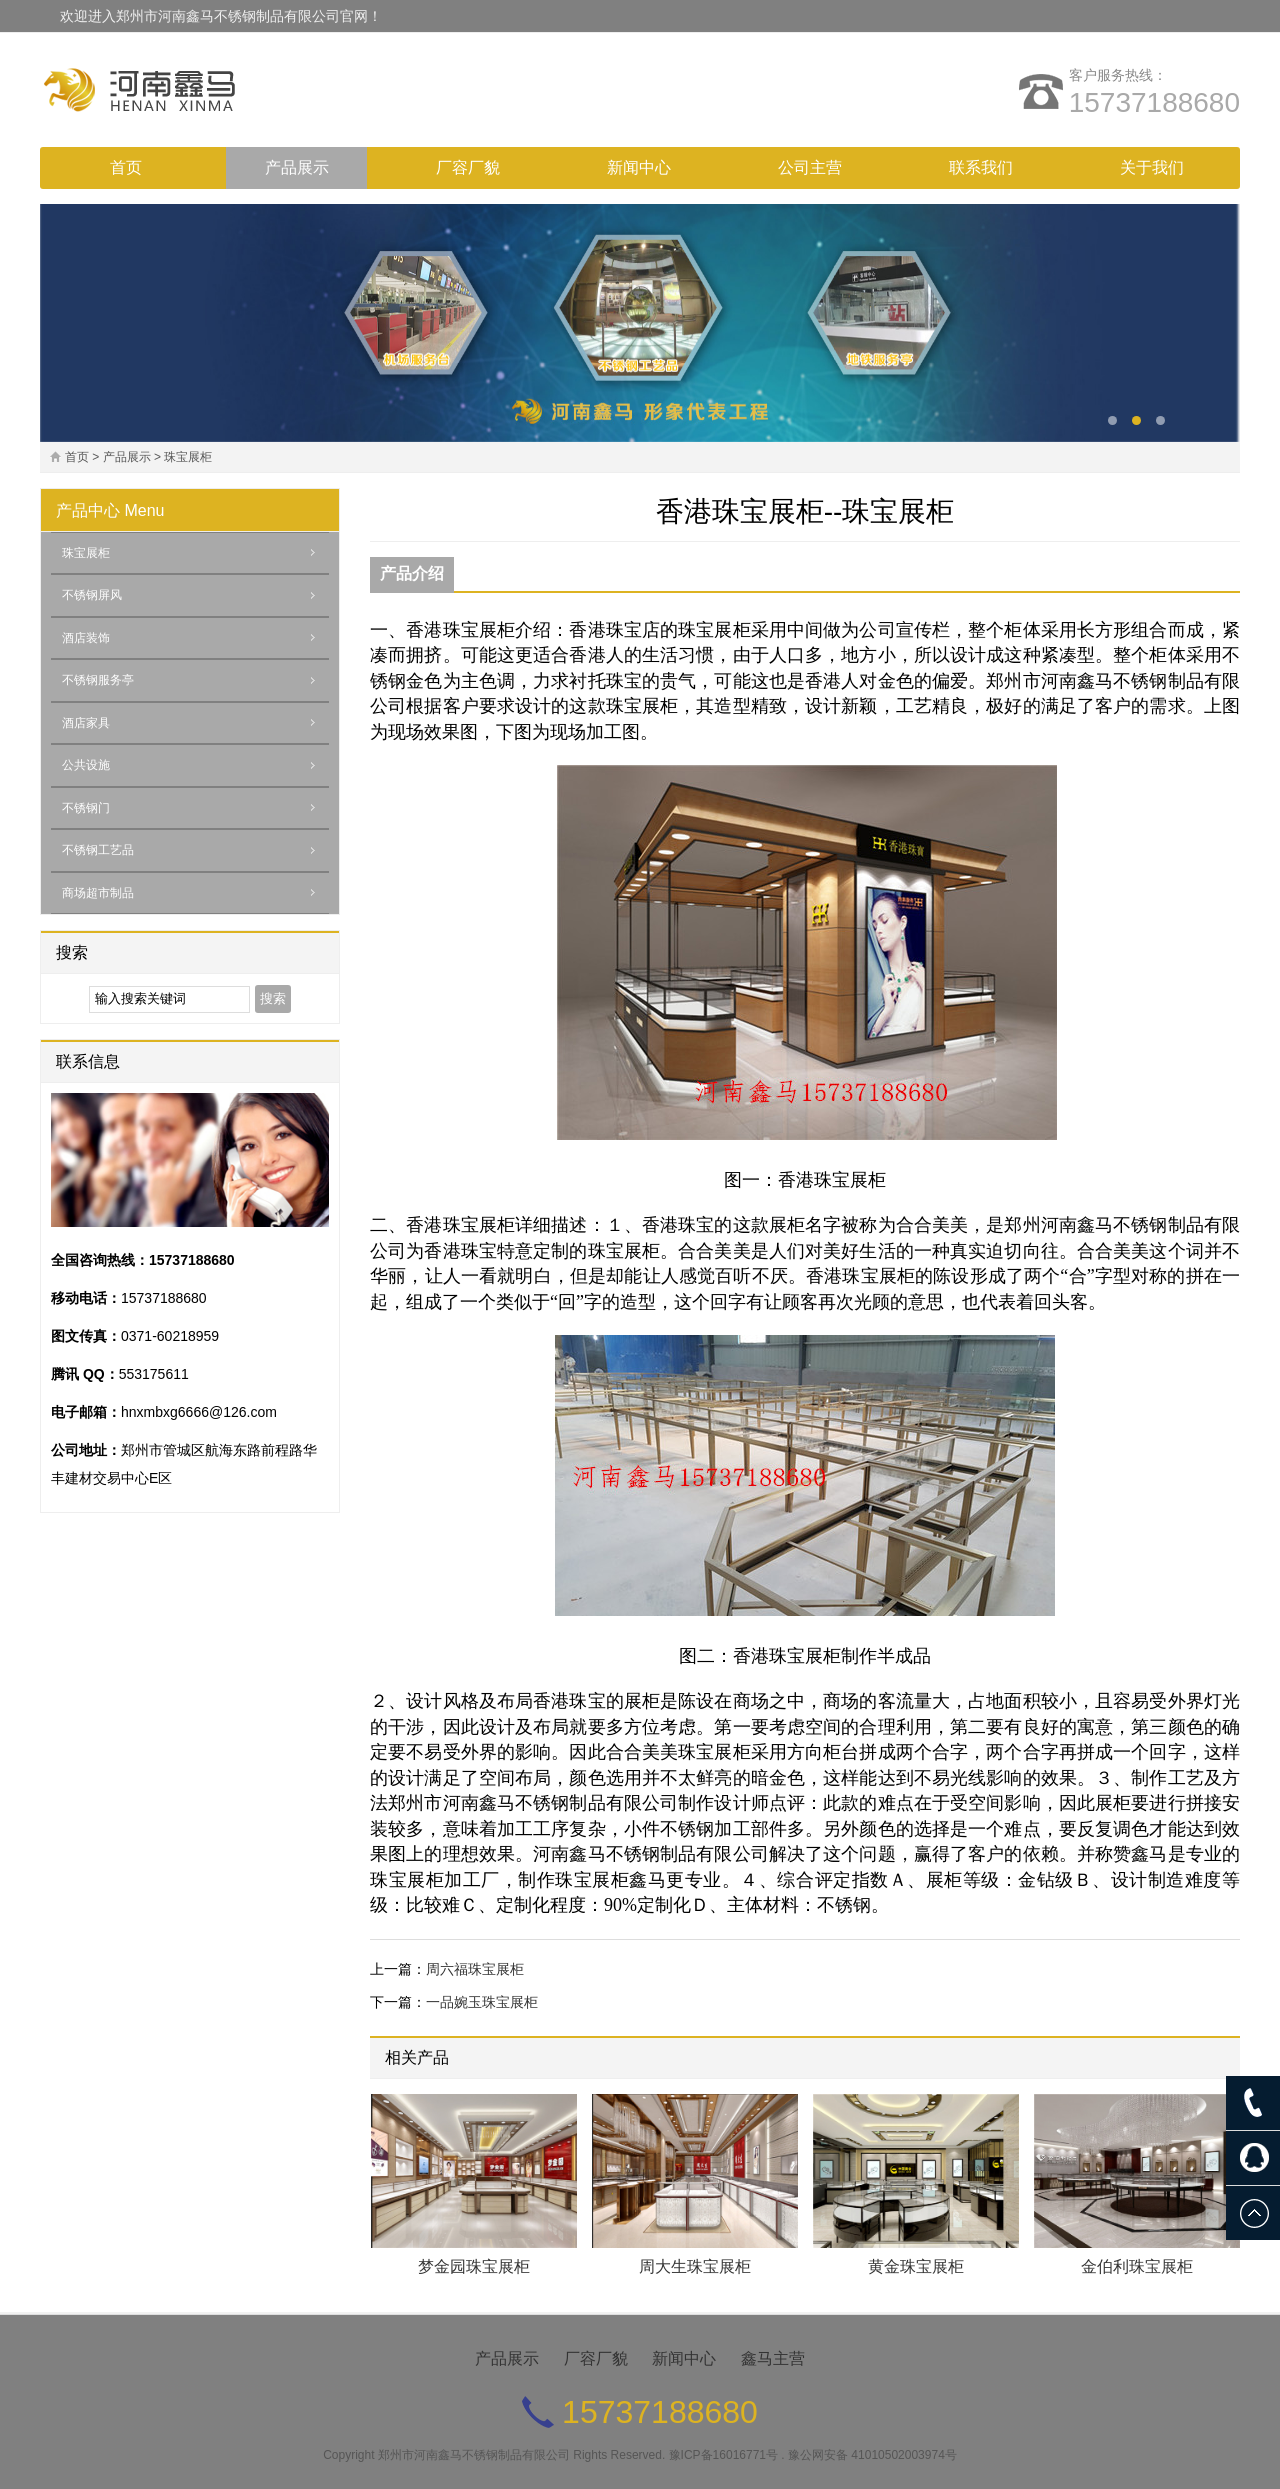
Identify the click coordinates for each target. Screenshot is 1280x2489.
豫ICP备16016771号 (723, 2455)
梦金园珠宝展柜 (474, 2266)
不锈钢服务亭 (98, 680)
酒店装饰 (86, 638)
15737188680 (1154, 102)
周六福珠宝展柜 (475, 1969)
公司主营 (810, 167)
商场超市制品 (98, 893)
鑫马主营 (773, 2358)
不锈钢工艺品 (98, 850)
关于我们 (1152, 167)
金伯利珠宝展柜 (1137, 2266)
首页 (126, 167)
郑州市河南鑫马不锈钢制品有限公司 (474, 2455)
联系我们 (981, 167)
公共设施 (86, 765)
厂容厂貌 (468, 167)
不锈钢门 (86, 808)
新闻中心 (639, 167)
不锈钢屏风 (92, 595)
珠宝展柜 (188, 457)
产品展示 (297, 167)
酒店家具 (86, 723)
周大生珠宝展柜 (695, 2266)
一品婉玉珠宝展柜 (482, 2002)
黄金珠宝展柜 (916, 2266)
